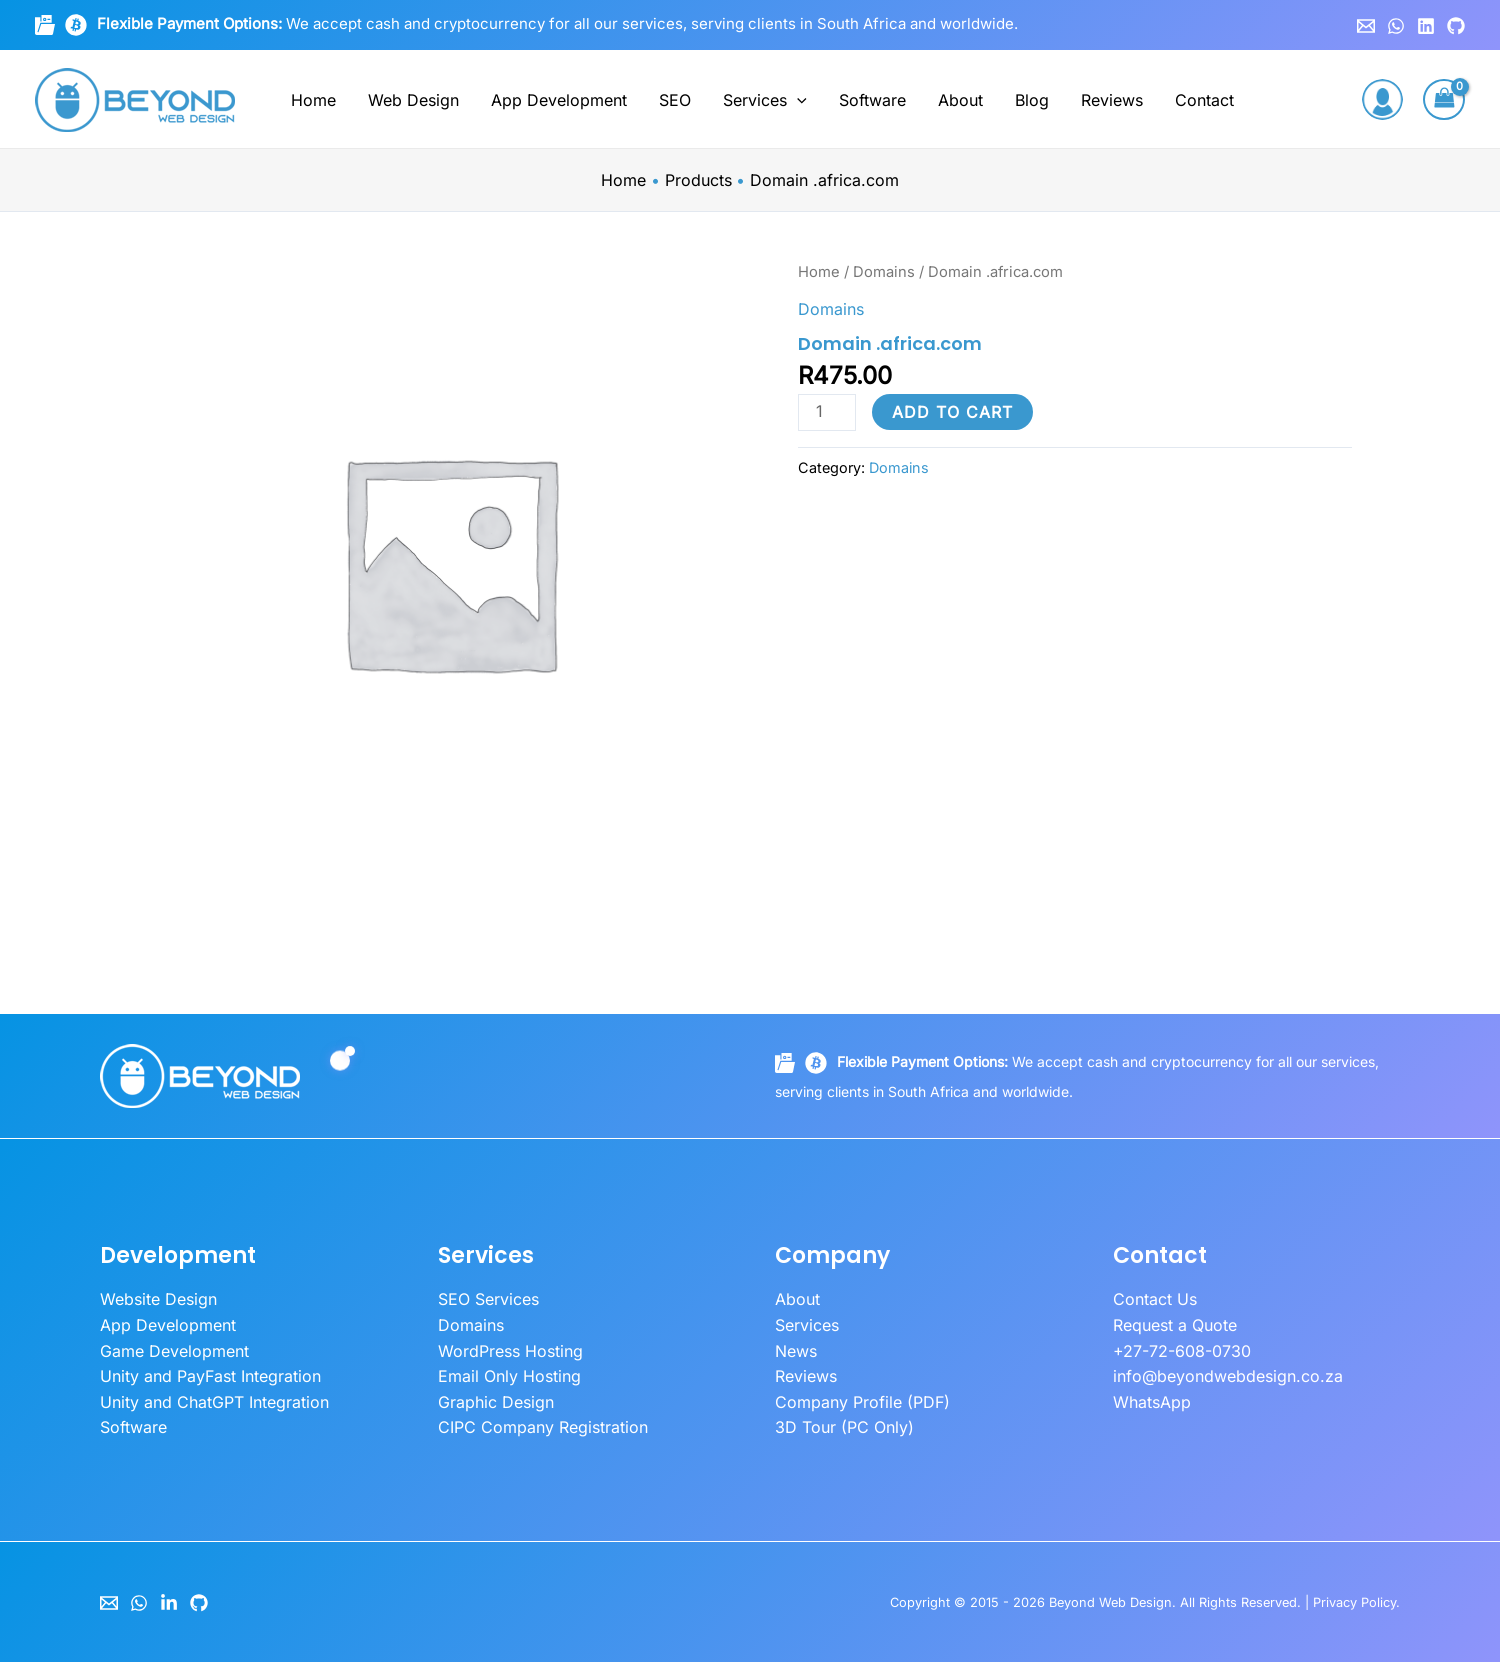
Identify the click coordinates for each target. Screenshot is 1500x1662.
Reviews (1112, 100)
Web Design (413, 100)
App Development (559, 100)
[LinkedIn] (169, 1603)
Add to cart (952, 412)
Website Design (158, 1299)
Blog (1032, 100)
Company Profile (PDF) (862, 1402)
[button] (797, 100)
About (960, 100)
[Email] (109, 1603)
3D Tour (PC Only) (844, 1427)
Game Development (174, 1351)
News (796, 1351)
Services (765, 100)
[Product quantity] (827, 412)
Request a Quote (1175, 1325)
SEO (675, 100)
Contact (1204, 100)
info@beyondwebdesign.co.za (1228, 1376)
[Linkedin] (1426, 26)
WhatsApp (1152, 1402)
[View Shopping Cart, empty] (1444, 99)
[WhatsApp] (1396, 26)
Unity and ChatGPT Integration (214, 1402)
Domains (884, 272)
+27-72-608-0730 (1182, 1351)
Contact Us (1155, 1299)
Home (313, 100)
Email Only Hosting (509, 1376)
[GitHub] (1456, 26)
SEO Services (488, 1299)
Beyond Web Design (1110, 1602)
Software (872, 100)
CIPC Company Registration (543, 1427)
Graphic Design (496, 1402)
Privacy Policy (1354, 1602)
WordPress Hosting (510, 1351)
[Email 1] (1366, 26)
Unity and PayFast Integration (210, 1376)
